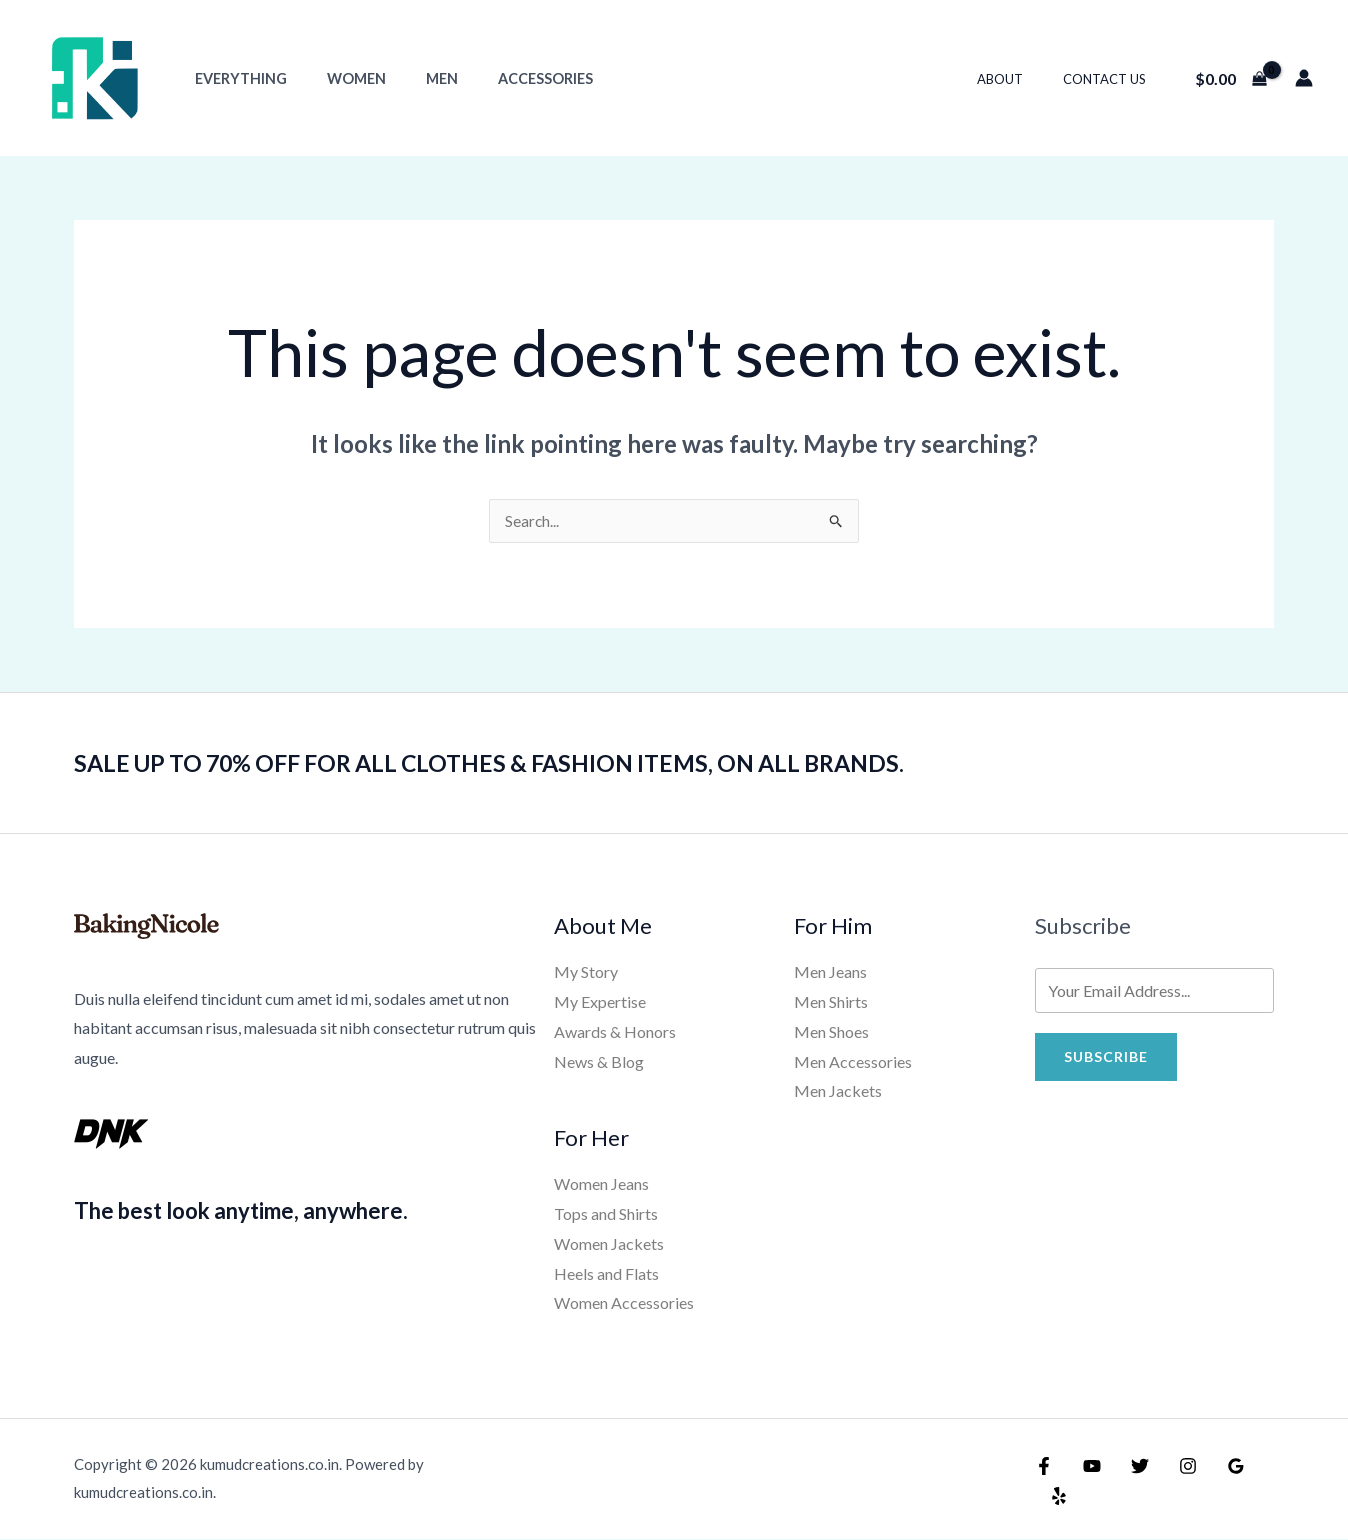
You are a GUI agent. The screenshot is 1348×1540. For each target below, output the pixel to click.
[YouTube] (1087, 1482)
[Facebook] (1044, 1482)
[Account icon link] (1304, 78)
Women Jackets (609, 1244)
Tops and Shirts (606, 1214)
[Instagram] (1173, 1482)
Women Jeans (601, 1184)
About (1021, 79)
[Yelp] (1259, 1482)
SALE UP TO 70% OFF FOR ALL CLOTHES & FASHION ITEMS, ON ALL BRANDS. (538, 763)
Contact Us (1111, 79)
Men (414, 78)
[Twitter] (1130, 1482)
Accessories (506, 78)
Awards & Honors (615, 1032)
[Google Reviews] (1216, 1482)
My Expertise (600, 1002)
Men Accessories (853, 1062)
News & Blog (599, 1062)
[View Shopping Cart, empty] (1230, 78)
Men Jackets (838, 1091)
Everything (235, 78)
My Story (586, 972)
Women (339, 78)
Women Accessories (624, 1303)
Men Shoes (831, 1032)
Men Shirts (831, 1002)
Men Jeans (830, 972)
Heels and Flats (606, 1274)
